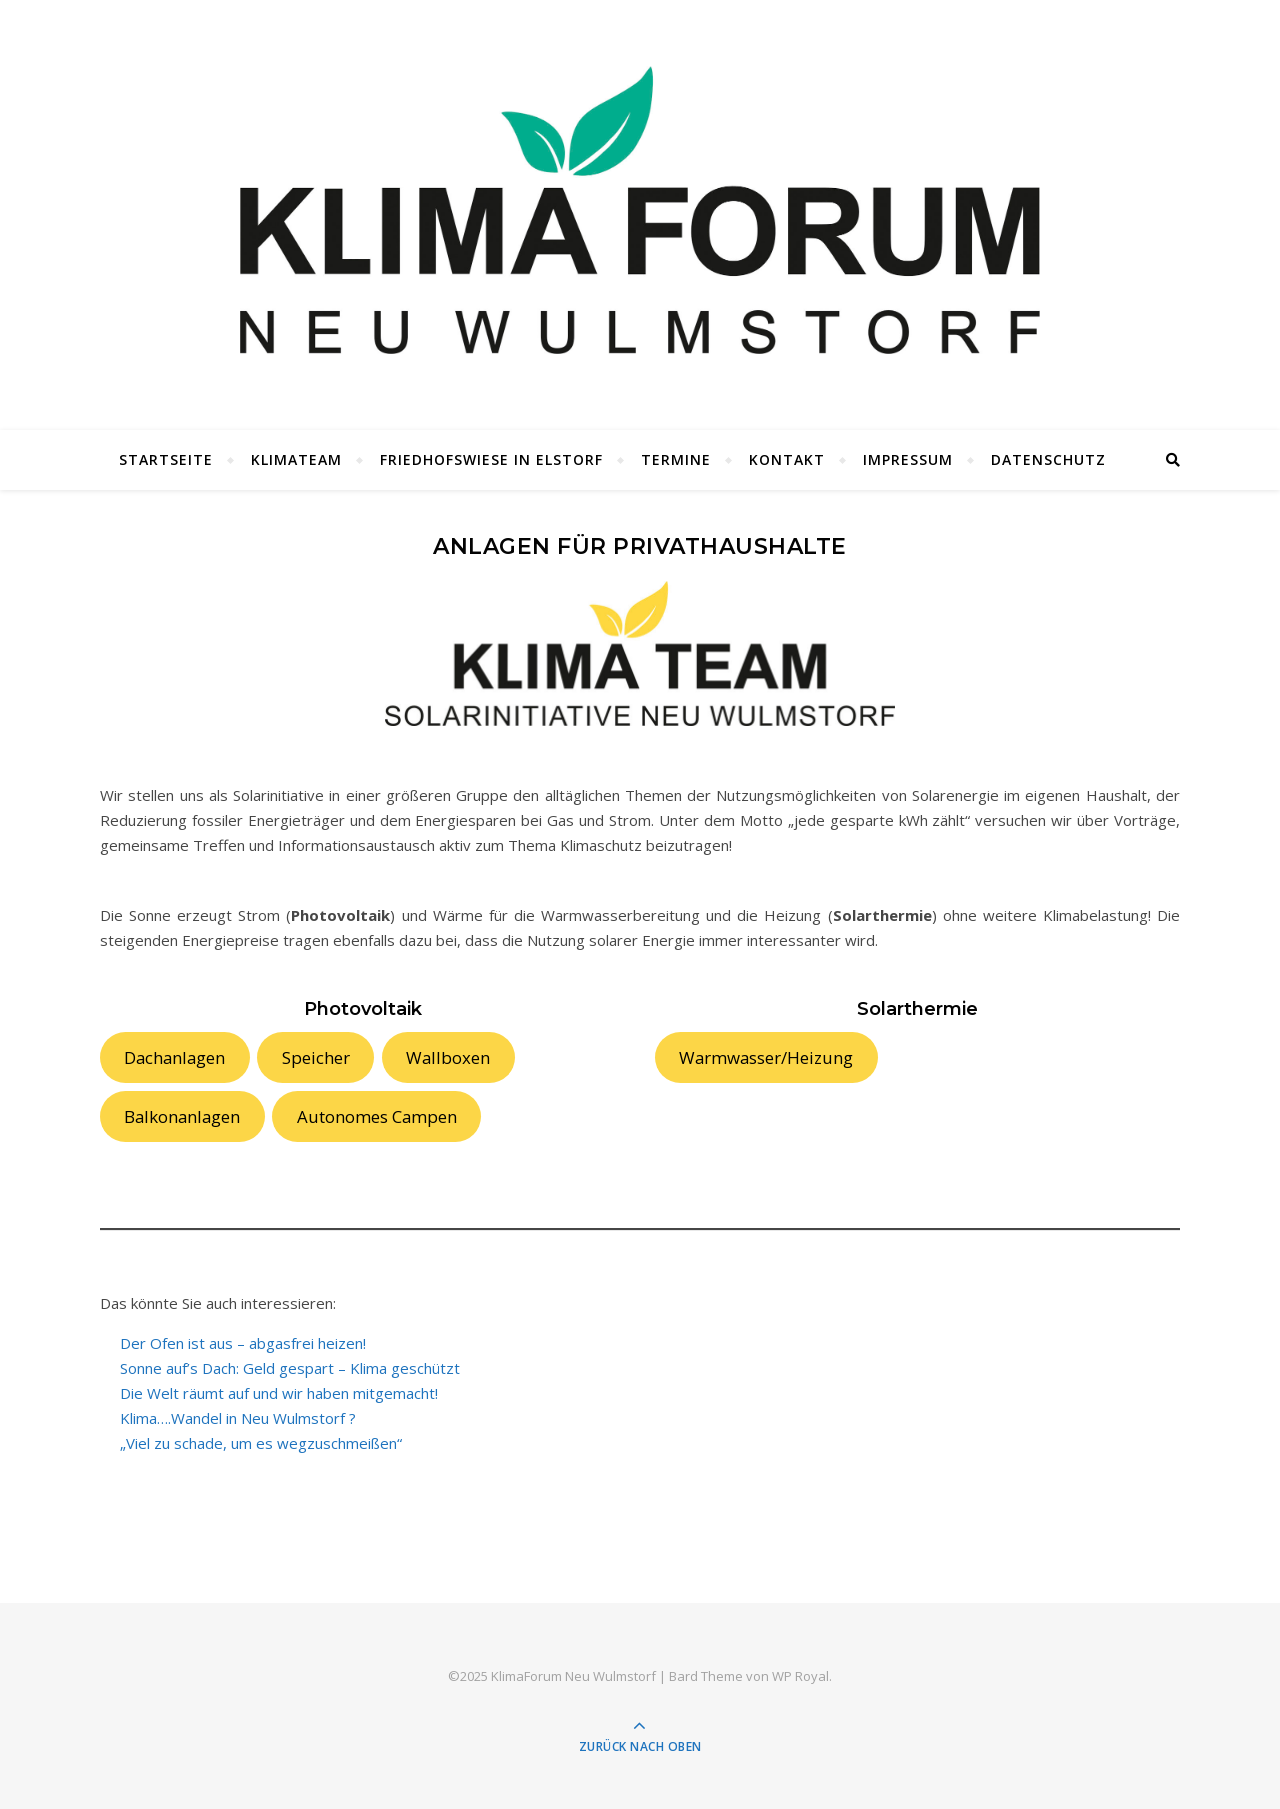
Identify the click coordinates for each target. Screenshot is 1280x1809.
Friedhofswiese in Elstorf (491, 459)
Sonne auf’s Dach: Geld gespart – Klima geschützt (290, 1368)
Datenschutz (1048, 459)
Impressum (908, 459)
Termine (676, 459)
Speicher (316, 1057)
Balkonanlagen (182, 1116)
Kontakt (787, 459)
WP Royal (800, 1676)
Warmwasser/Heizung (766, 1057)
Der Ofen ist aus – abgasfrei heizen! (243, 1343)
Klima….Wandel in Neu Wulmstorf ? (238, 1418)
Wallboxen (448, 1057)
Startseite (166, 459)
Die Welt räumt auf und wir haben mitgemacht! (279, 1393)
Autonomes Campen (377, 1116)
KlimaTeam (296, 459)
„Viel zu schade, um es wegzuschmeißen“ (261, 1443)
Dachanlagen (174, 1057)
